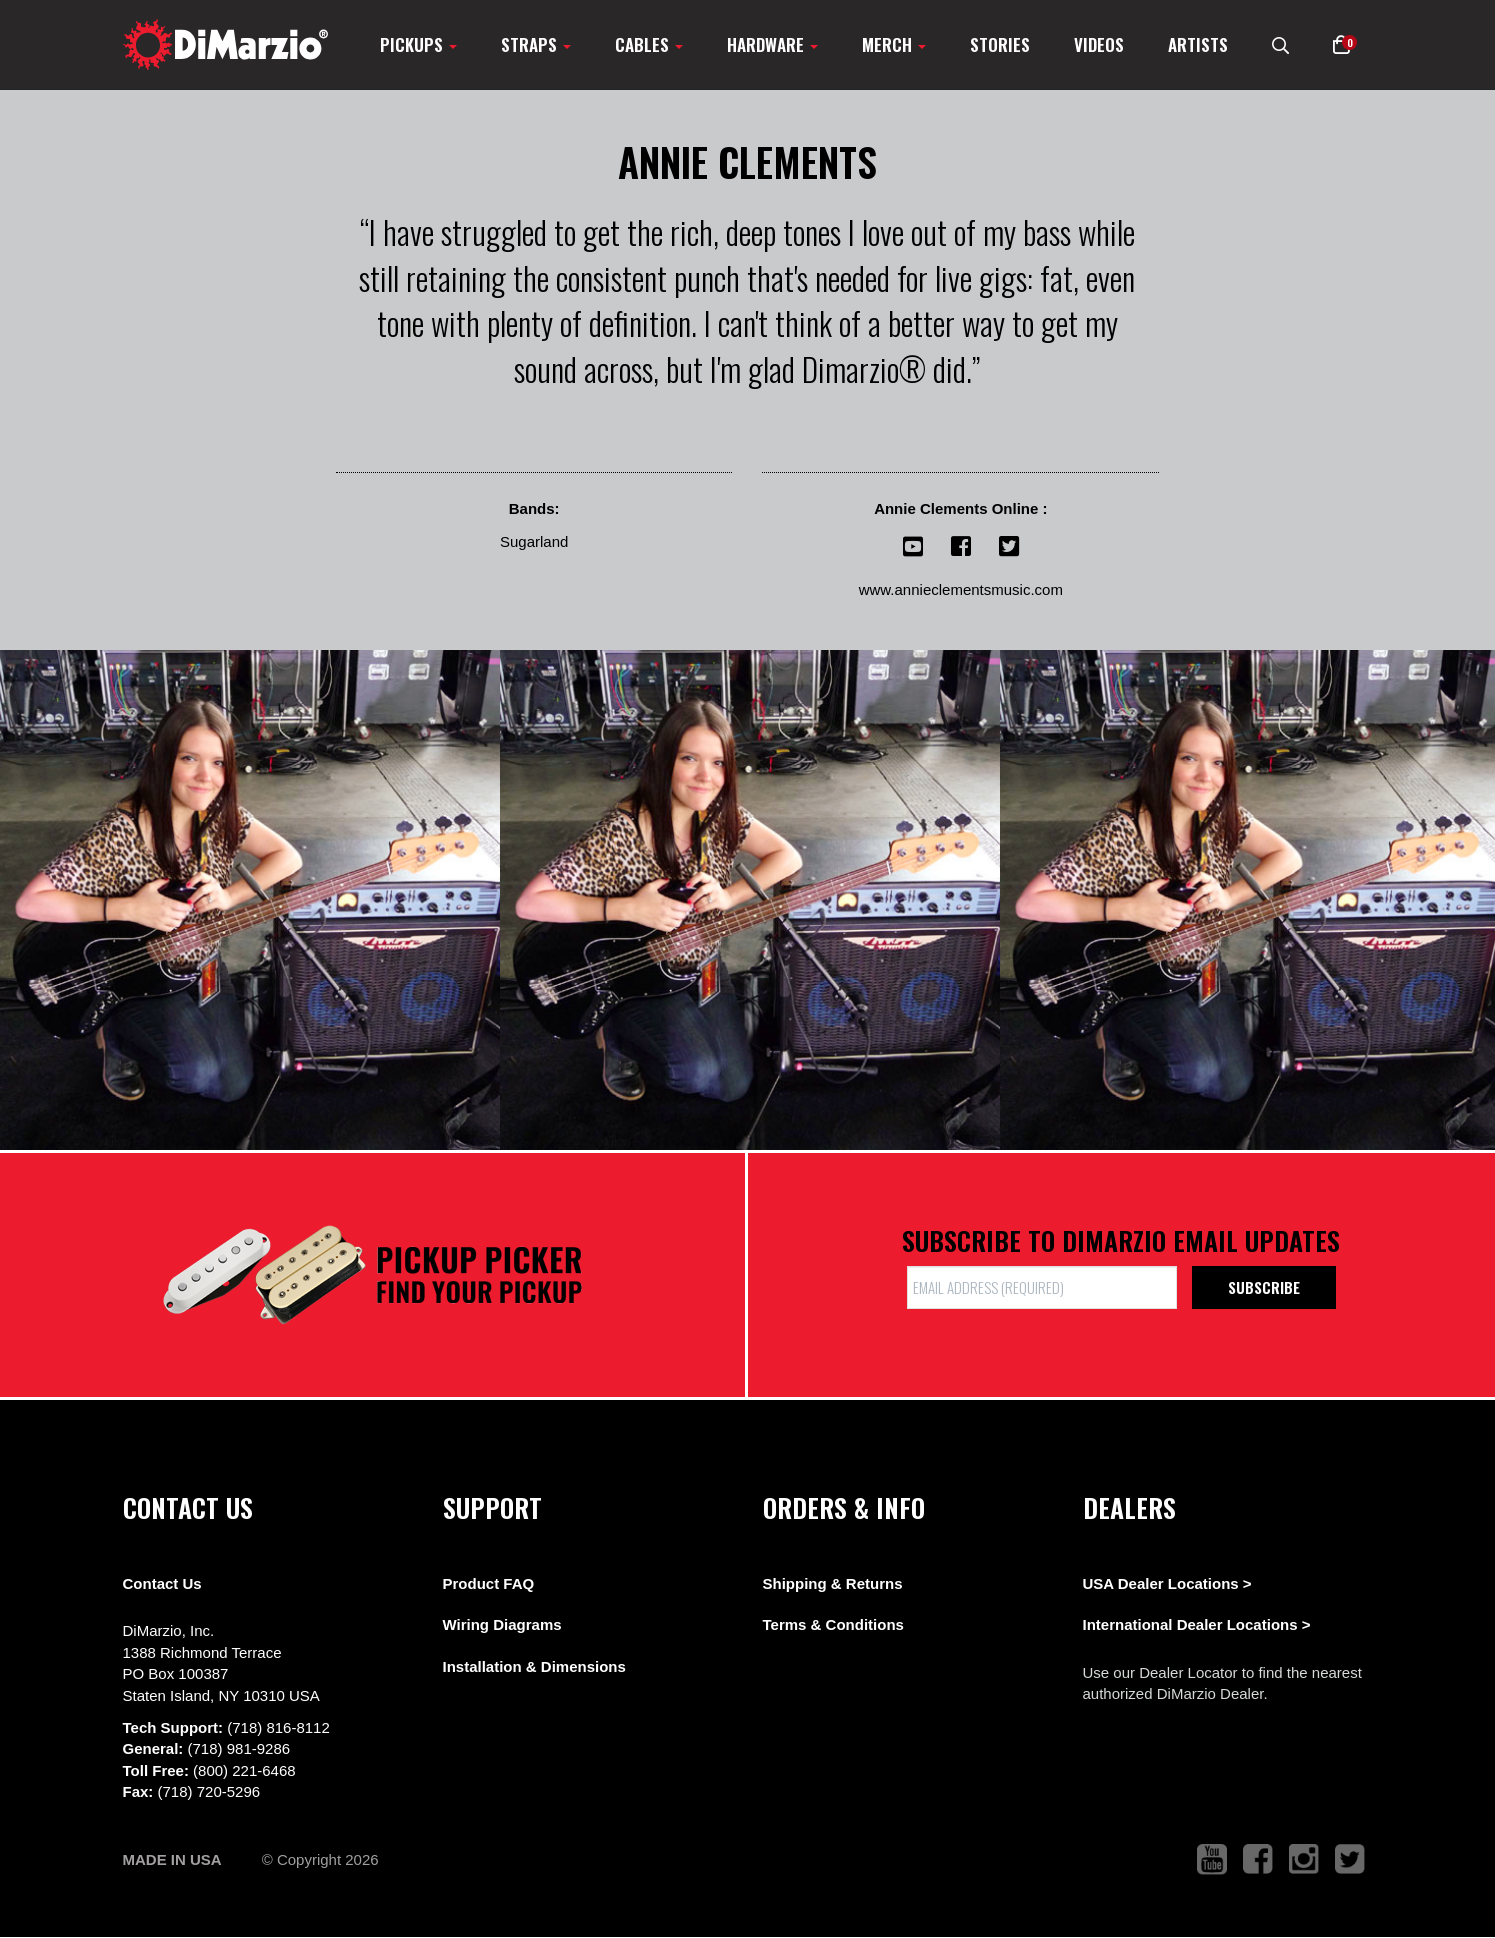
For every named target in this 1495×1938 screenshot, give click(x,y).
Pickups (418, 44)
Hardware (772, 44)
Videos (1099, 44)
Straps (536, 44)
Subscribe (1264, 1287)
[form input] (1042, 1287)
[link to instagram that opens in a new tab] (1304, 1859)
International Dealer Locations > (1197, 1624)
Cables (649, 44)
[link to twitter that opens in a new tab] (1350, 1859)
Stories (1000, 44)
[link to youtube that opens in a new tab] (1212, 1859)
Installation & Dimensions (534, 1666)
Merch (894, 44)
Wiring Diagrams (502, 1624)
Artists (1198, 44)
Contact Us (162, 1583)
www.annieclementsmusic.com (961, 589)
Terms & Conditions (833, 1624)
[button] (1341, 44)
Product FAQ (489, 1583)
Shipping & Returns (833, 1583)
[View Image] (250, 900)
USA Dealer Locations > (1167, 1583)
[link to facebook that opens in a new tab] (1258, 1859)
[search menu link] (1280, 44)
